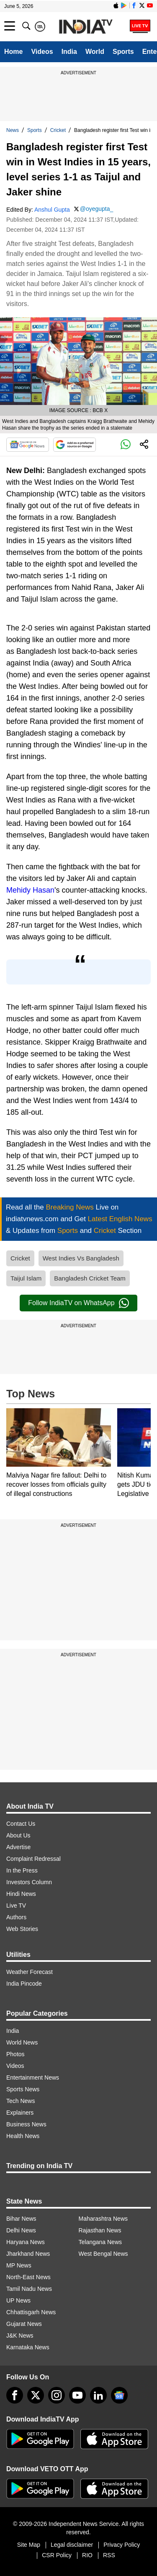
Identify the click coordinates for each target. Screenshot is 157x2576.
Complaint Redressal (33, 1858)
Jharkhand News (28, 2253)
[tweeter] (35, 2395)
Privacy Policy (121, 2544)
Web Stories (22, 1929)
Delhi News (21, 2230)
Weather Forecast (29, 1972)
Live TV (16, 1905)
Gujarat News (24, 2323)
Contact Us (20, 1823)
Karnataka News (27, 2347)
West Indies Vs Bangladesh (81, 1258)
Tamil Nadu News (29, 2288)
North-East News (28, 2277)
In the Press (22, 1870)
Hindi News (21, 1893)
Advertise (18, 1847)
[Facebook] (14, 2395)
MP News (18, 2265)
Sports (123, 51)
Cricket (58, 130)
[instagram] (56, 2395)
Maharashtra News (103, 2218)
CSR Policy (57, 2555)
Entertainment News (32, 2077)
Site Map (28, 2544)
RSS (109, 2555)
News (12, 130)
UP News (18, 2300)
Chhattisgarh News (31, 2312)
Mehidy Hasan (30, 890)
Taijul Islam (25, 1278)
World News (22, 2042)
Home (13, 51)
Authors (16, 1917)
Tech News (20, 2101)
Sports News (22, 2089)
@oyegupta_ (96, 208)
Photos (15, 2054)
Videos (42, 51)
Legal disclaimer (72, 2544)
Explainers (19, 2112)
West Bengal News (103, 2253)
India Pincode (24, 1983)
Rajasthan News (100, 2230)
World (94, 51)
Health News (22, 2136)
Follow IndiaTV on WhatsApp (78, 1303)
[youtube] (77, 2395)
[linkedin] (98, 2395)
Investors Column (29, 1882)
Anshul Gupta (52, 209)
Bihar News (21, 2218)
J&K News (19, 2335)
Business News (26, 2124)
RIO (87, 2555)
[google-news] (119, 2395)
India (69, 51)
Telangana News (100, 2242)
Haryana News (25, 2242)
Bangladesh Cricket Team (90, 1278)
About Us (18, 1835)
